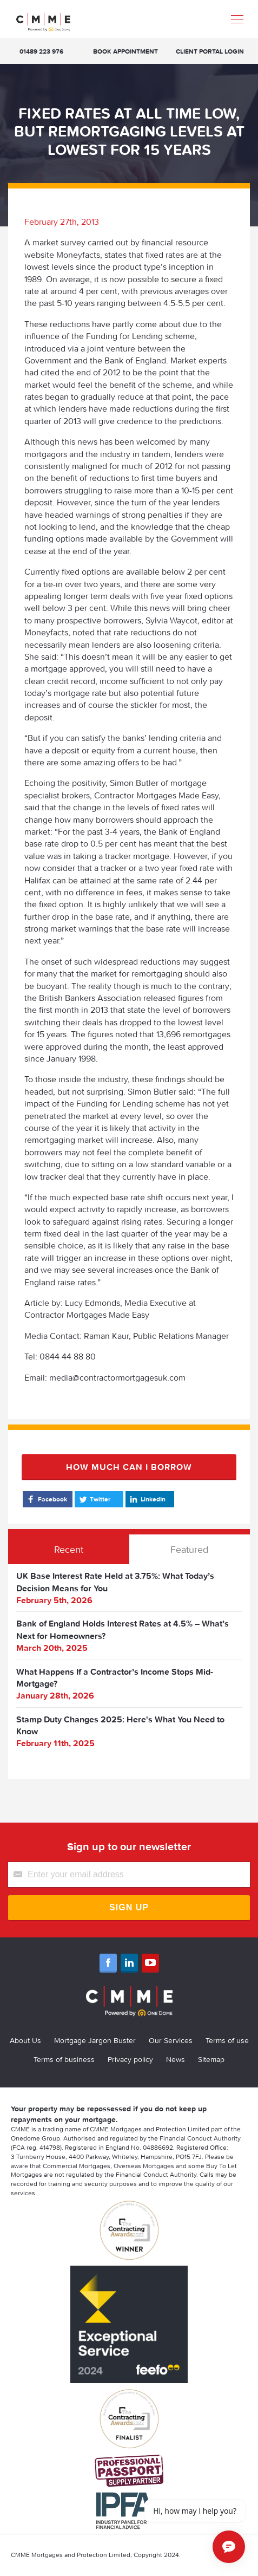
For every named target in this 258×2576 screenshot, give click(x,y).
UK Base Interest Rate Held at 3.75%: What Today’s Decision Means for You (115, 1581)
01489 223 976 (41, 51)
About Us (25, 2040)
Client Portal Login (210, 51)
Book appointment (125, 51)
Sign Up (129, 1907)
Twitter (93, 1499)
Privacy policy (130, 2059)
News (175, 2059)
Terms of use (227, 2040)
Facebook (46, 1499)
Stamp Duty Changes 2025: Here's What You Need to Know (120, 1725)
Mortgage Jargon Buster (95, 2040)
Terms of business (64, 2059)
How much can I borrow (129, 1466)
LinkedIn (147, 1499)
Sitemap (211, 2059)
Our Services (171, 2040)
